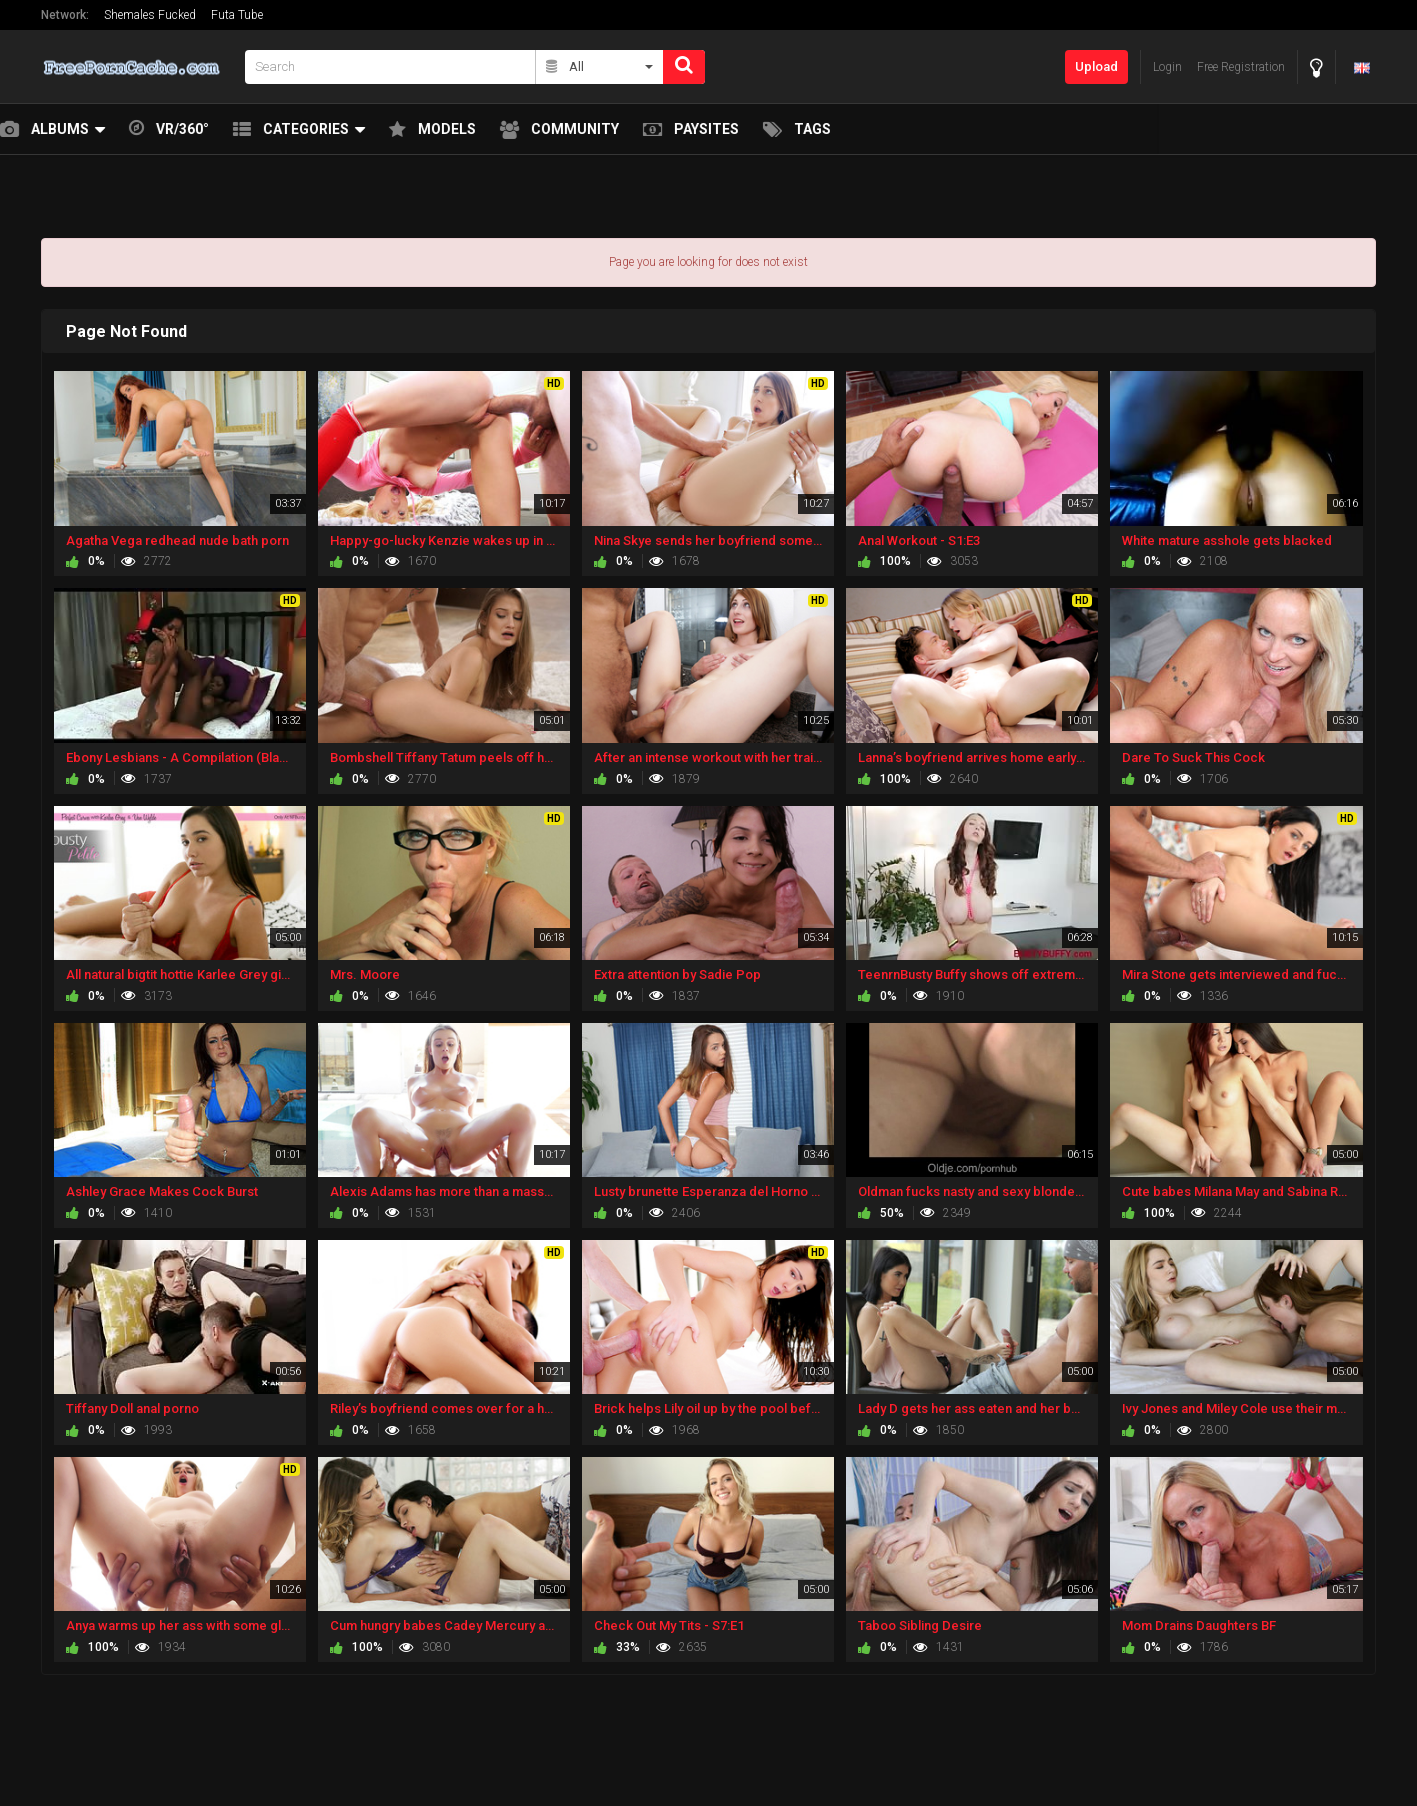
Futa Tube (237, 15)
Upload (1096, 66)
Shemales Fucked (150, 15)
